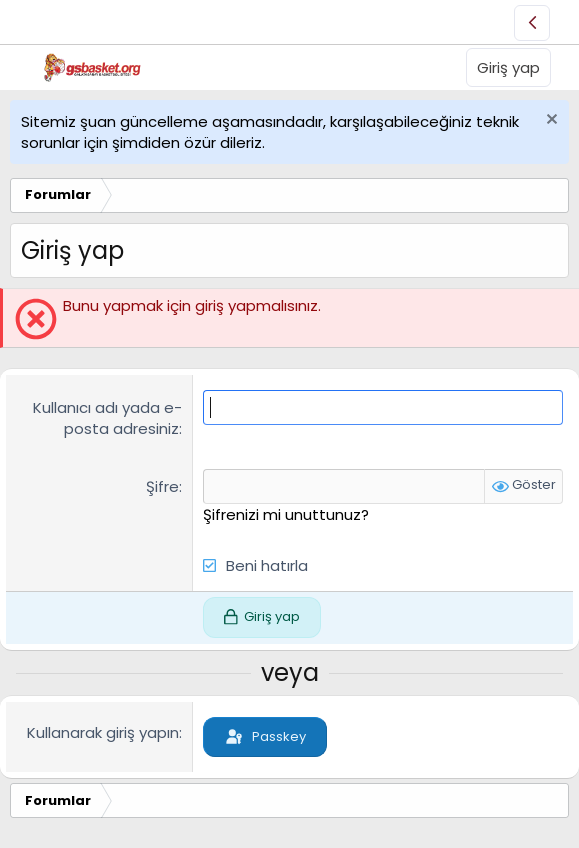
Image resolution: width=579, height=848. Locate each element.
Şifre (162, 486)
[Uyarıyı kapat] (549, 121)
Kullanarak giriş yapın (103, 732)
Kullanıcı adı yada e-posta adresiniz (107, 418)
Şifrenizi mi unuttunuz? (286, 514)
